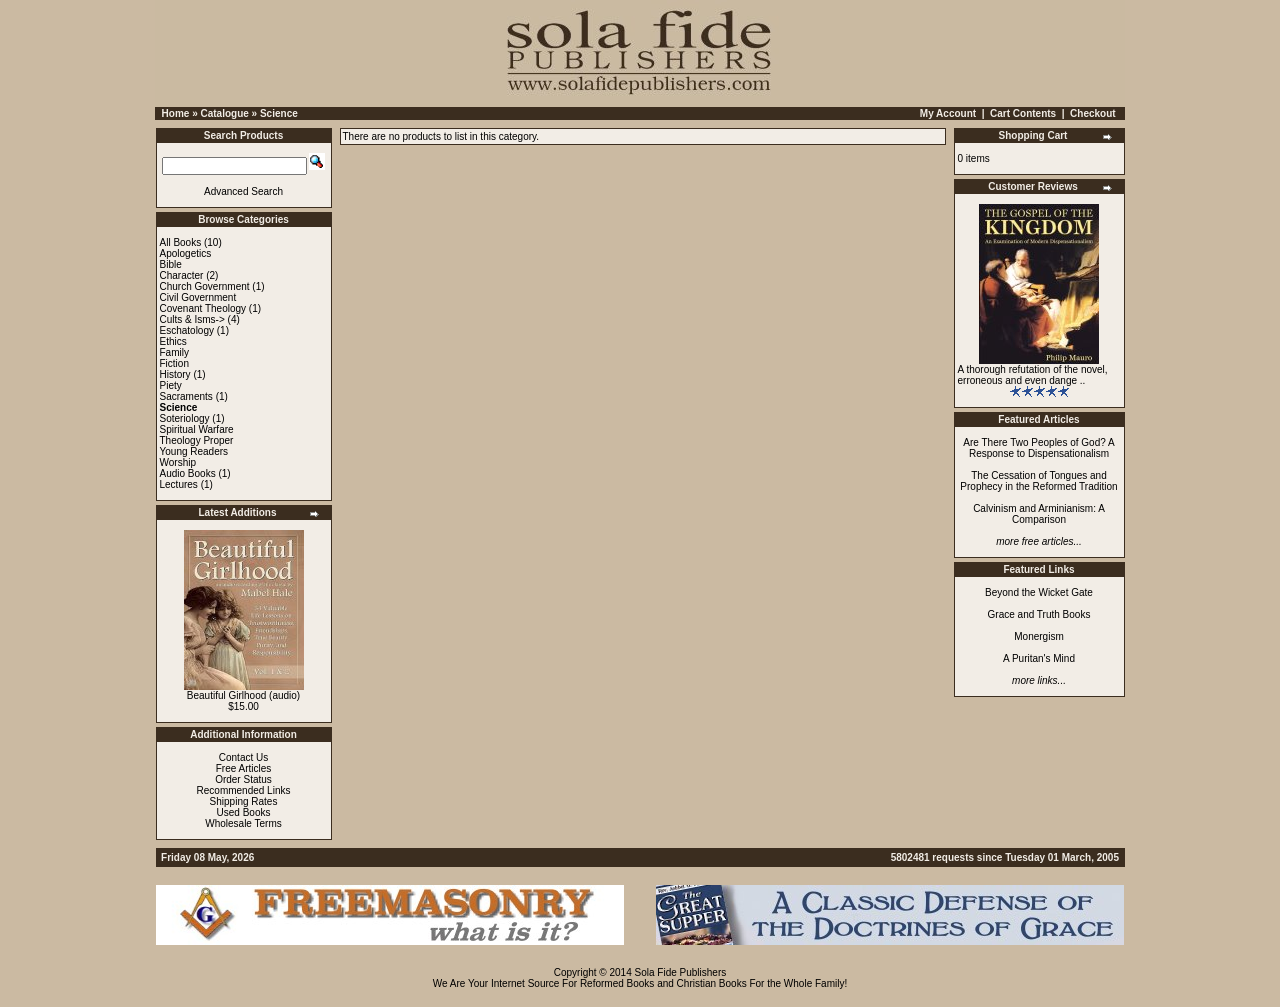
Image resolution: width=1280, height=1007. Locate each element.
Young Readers (194, 451)
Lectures (179, 484)
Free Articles (244, 768)
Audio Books (188, 473)
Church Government (205, 286)
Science (279, 113)
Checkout (1093, 113)
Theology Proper (197, 440)
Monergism (1038, 636)
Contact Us (243, 757)
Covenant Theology (203, 308)
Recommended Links (244, 790)
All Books (181, 242)
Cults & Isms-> (192, 319)
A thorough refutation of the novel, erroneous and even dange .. (1033, 375)
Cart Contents (1023, 113)
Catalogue (224, 113)
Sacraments (186, 396)
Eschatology (187, 330)
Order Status (243, 779)
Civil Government (198, 297)
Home (176, 113)
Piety (171, 385)
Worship (178, 462)
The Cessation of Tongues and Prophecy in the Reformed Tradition (1038, 481)
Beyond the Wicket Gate (1039, 592)
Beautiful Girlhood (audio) (243, 695)
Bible (171, 264)
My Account (948, 113)
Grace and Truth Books (1039, 614)
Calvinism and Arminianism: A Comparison (1039, 514)
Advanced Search (243, 191)
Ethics (173, 341)
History (175, 374)
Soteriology (185, 418)
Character (182, 275)
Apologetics (186, 253)
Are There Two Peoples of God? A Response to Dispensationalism (1038, 448)
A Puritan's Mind (1039, 658)
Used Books (244, 812)
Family (174, 352)
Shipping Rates (244, 801)
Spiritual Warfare (197, 429)
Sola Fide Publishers (681, 972)
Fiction (174, 363)
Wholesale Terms (243, 823)
